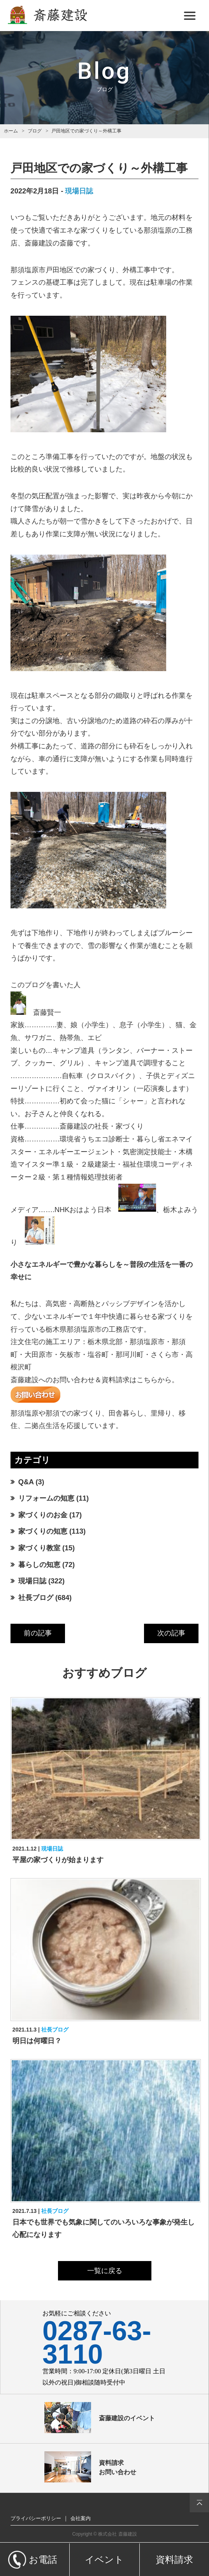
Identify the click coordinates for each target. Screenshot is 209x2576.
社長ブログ (35, 1598)
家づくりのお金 (42, 1515)
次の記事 (171, 1633)
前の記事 (38, 1633)
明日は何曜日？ (36, 2041)
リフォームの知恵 (46, 1498)
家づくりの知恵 (42, 1531)
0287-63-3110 (96, 2342)
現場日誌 (79, 191)
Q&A (26, 1482)
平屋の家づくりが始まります (58, 1860)
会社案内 (80, 2518)
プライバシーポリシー (36, 2518)
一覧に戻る (104, 2271)
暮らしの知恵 (39, 1565)
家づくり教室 (39, 1548)
